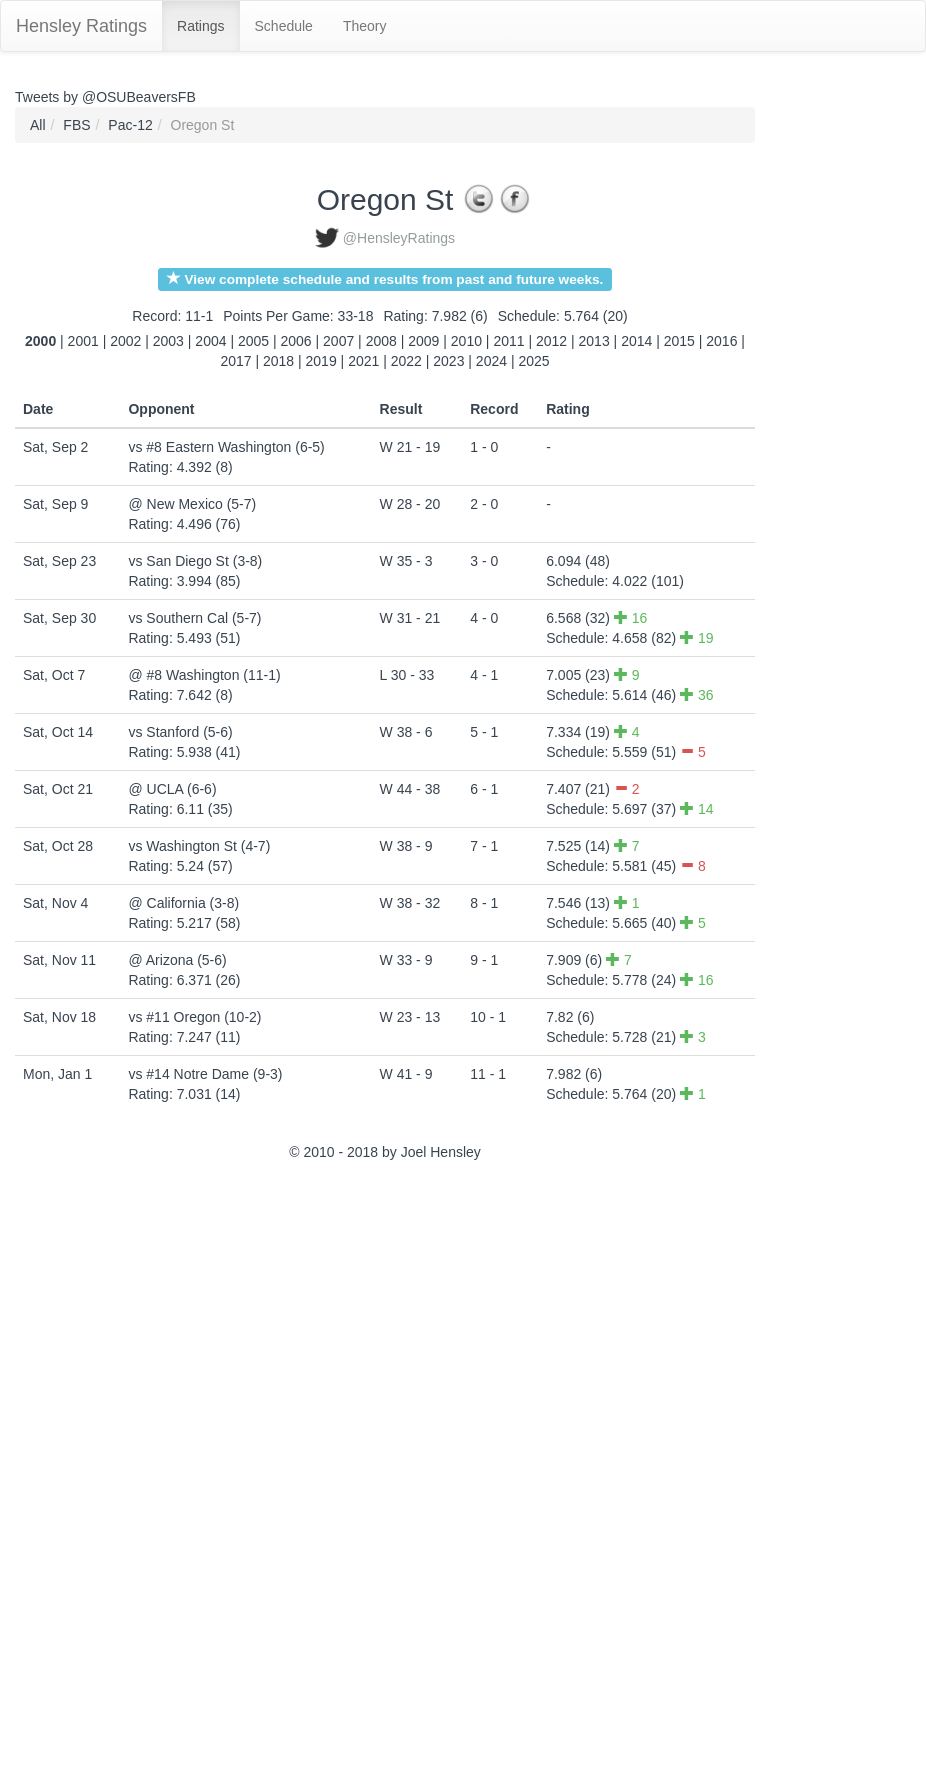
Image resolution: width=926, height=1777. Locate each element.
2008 (381, 341)
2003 (168, 341)
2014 (636, 341)
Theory (365, 26)
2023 (448, 361)
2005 (253, 341)
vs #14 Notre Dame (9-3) (205, 1074)
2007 (338, 341)
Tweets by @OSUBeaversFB (105, 97)
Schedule (284, 26)
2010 (466, 341)
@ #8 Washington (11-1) (204, 675)
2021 (363, 361)
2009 (423, 341)
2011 (508, 341)
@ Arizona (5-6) (177, 960)
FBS (76, 125)
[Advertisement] (105, 1472)
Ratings (200, 26)
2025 (533, 361)
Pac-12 (130, 125)
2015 (679, 341)
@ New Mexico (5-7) (192, 504)
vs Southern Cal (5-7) (194, 618)
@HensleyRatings (399, 238)
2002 (125, 341)
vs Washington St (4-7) (199, 846)
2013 (594, 341)
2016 (721, 341)
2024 (491, 361)
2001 (83, 341)
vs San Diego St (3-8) (195, 561)
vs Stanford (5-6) (180, 732)
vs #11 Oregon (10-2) (194, 1017)
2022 (406, 361)
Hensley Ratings (81, 26)
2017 (235, 361)
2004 (210, 341)
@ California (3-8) (183, 903)
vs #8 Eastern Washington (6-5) (226, 447)
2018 (278, 361)
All (38, 125)
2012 (551, 341)
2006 (296, 341)
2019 (321, 361)
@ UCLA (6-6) (172, 789)
